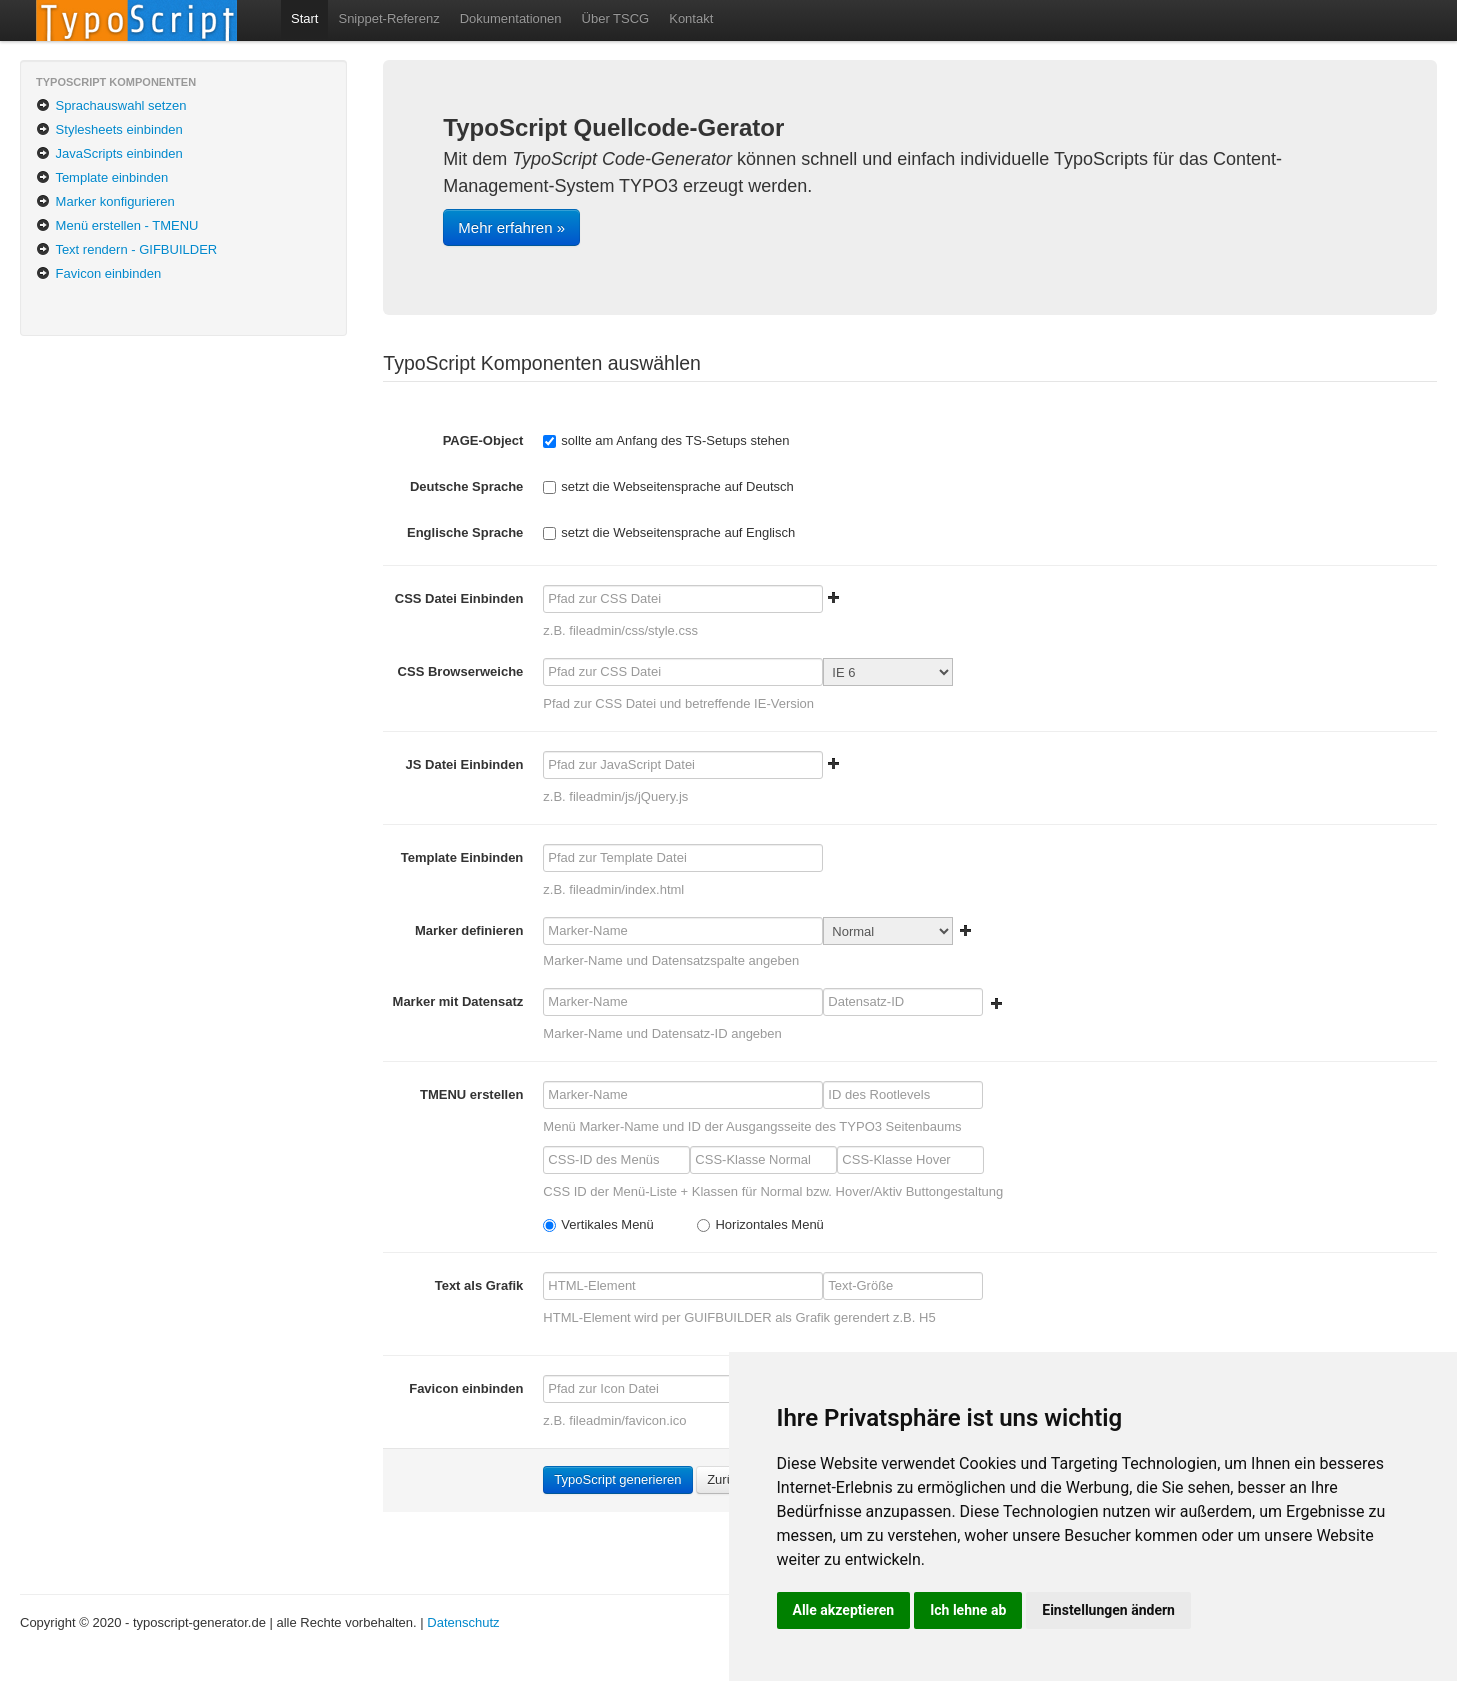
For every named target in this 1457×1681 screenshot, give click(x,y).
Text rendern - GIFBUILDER (126, 249)
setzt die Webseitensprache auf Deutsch (668, 486)
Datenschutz (463, 1622)
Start (304, 18)
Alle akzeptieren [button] (844, 1610)
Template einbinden (102, 177)
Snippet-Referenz (388, 18)
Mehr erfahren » (511, 227)
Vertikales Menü (598, 1224)
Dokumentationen (511, 18)
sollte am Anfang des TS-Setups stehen (666, 440)
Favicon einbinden (98, 273)
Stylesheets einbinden (109, 129)
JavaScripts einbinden (109, 153)
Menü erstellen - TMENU (117, 225)
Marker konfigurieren (105, 201)
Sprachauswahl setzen (111, 105)
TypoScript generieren (617, 1479)
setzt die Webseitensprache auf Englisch (669, 532)
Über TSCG (616, 18)
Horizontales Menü (760, 1224)
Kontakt (691, 18)
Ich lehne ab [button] (968, 1610)
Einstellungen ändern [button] (1108, 1610)
